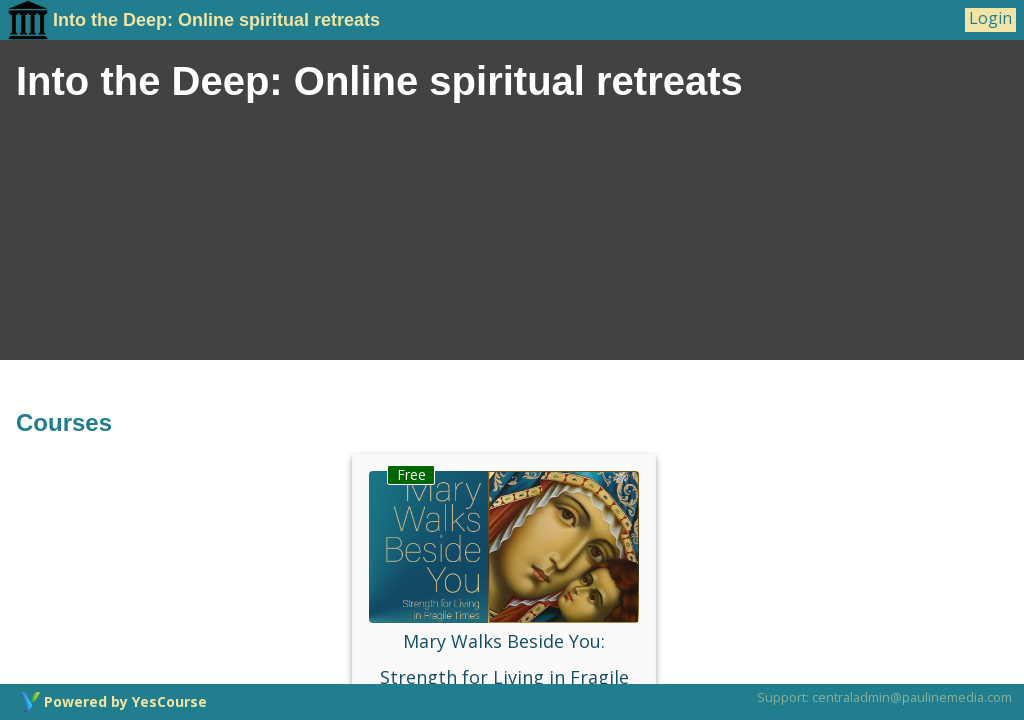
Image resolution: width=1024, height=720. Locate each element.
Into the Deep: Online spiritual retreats (194, 20)
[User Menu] (990, 20)
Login (990, 18)
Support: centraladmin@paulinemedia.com (884, 697)
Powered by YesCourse (125, 701)
